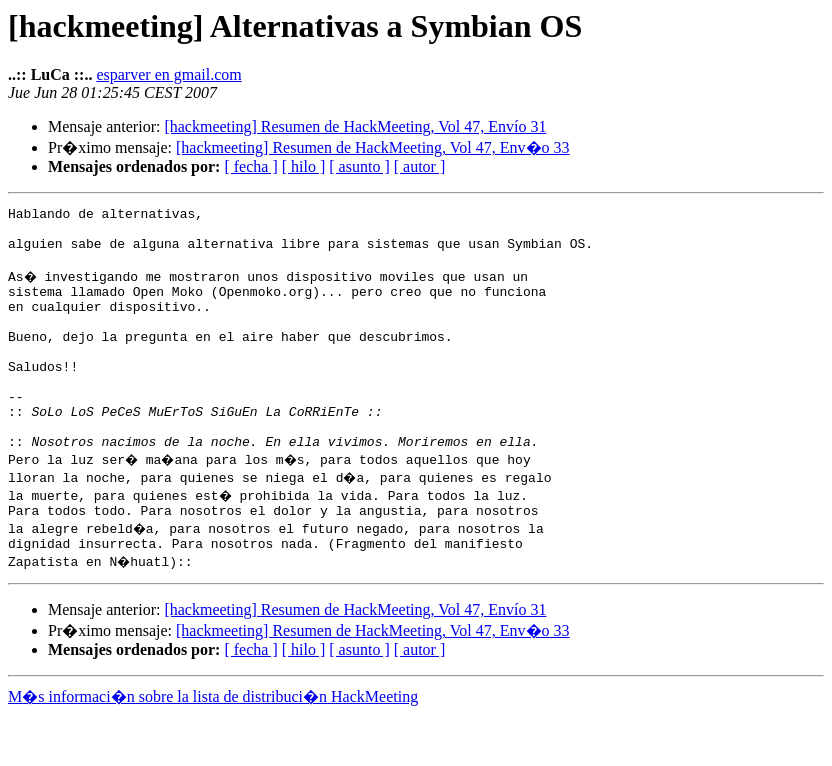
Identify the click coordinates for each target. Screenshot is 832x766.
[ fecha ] (250, 166)
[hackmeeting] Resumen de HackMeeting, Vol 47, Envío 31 (355, 126)
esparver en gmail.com (168, 74)
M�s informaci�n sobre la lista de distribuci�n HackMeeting (213, 747)
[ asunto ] (359, 166)
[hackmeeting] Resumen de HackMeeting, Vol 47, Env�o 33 (373, 147)
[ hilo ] (304, 166)
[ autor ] (420, 166)
